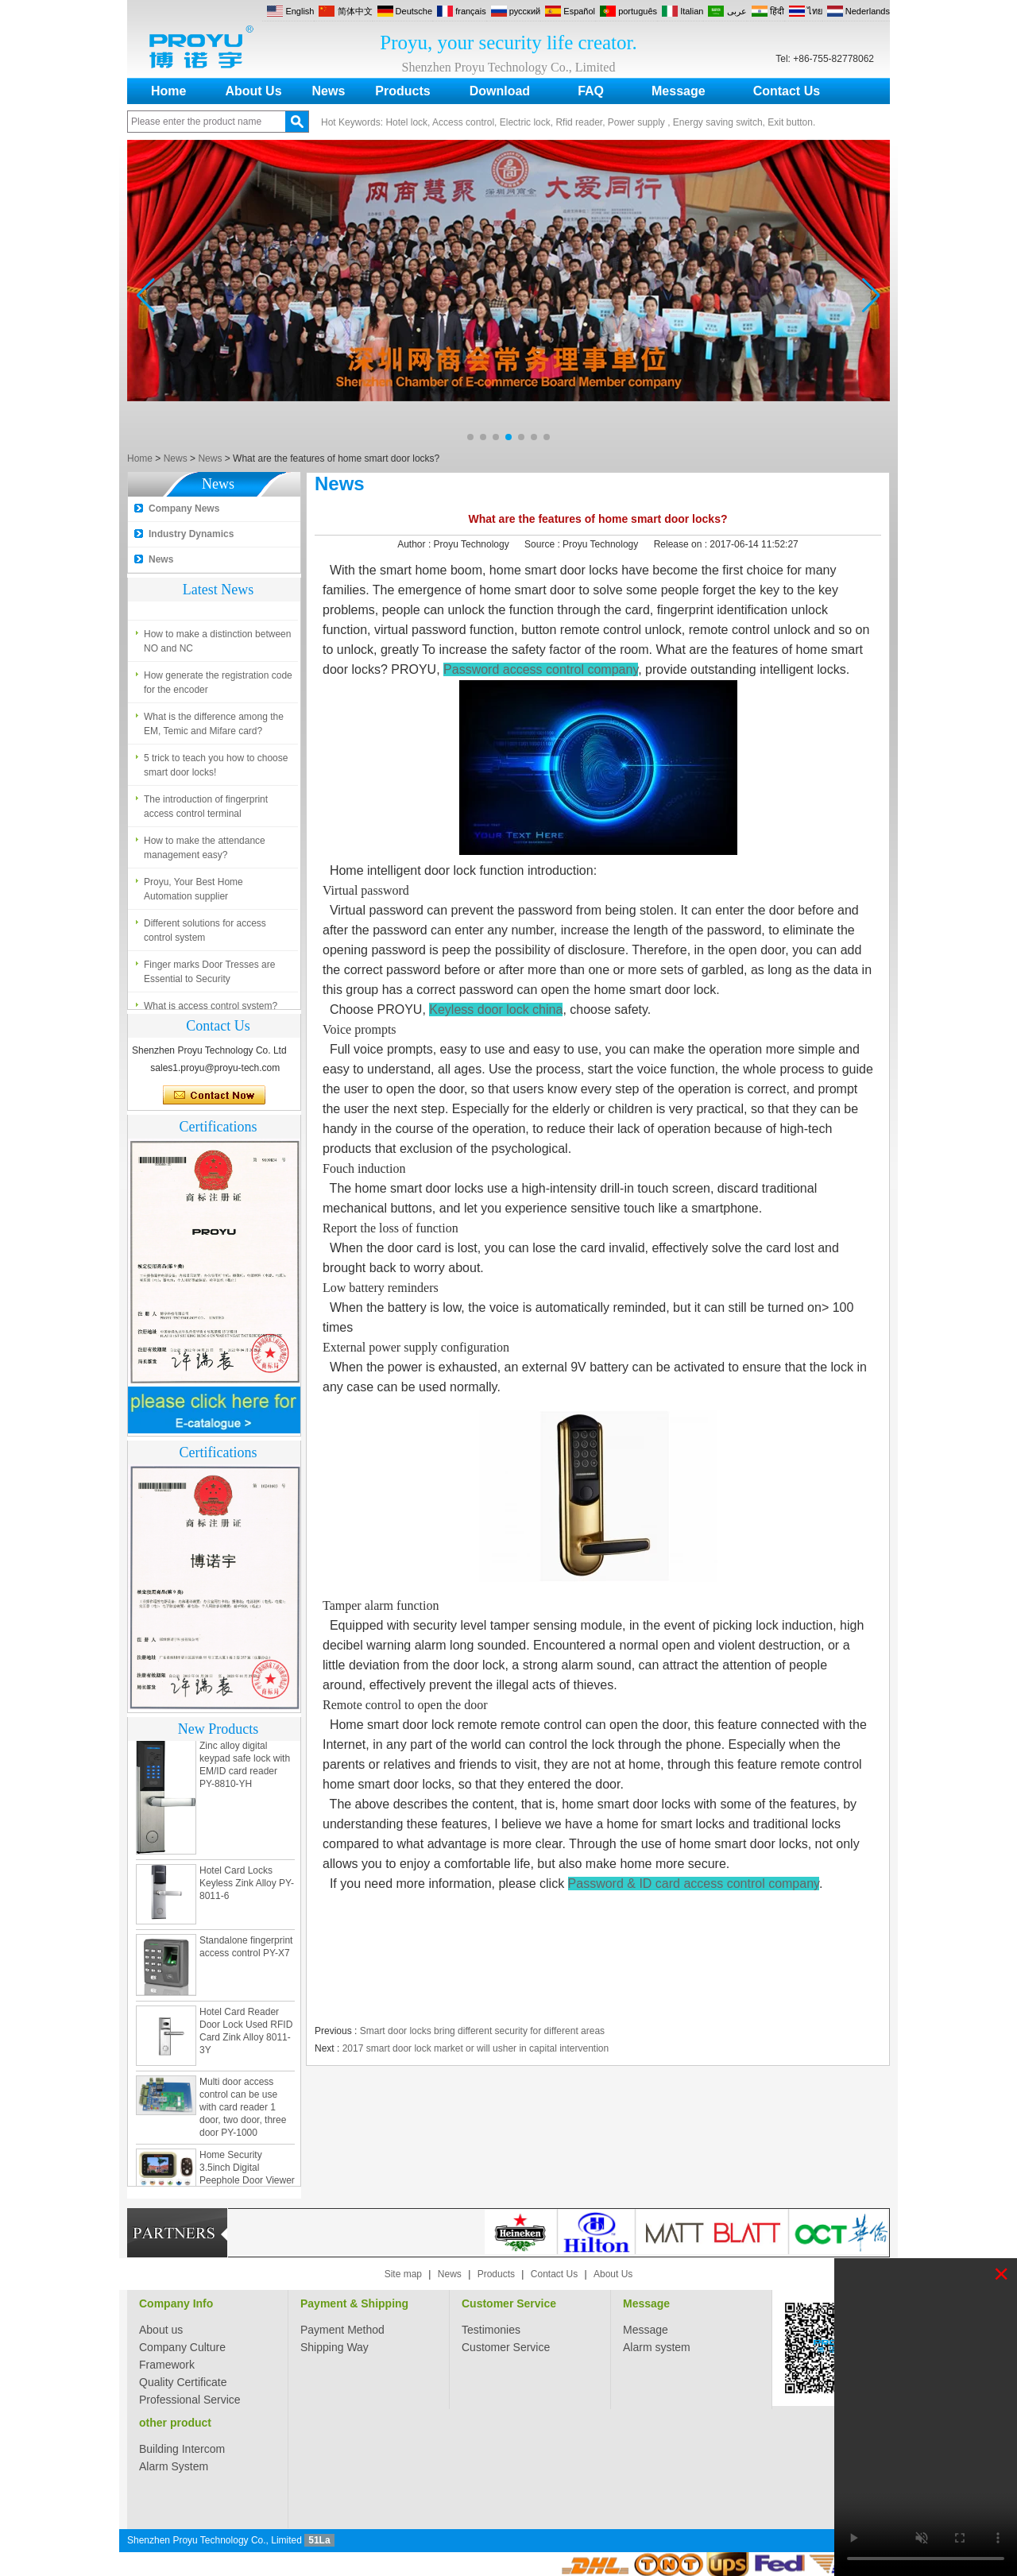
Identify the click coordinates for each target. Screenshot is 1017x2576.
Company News (184, 508)
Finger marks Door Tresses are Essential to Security (209, 975)
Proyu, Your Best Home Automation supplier (193, 892)
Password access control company (540, 669)
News (329, 91)
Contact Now (214, 1095)
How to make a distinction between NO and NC (217, 644)
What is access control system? (210, 595)
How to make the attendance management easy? (204, 851)
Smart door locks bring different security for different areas (482, 2030)
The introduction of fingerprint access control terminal (206, 809)
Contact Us (786, 91)
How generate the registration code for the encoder (218, 685)
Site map (403, 2274)
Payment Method (342, 2329)
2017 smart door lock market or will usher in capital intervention (475, 2048)
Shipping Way (334, 2347)
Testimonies (491, 2329)
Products (402, 91)
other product (175, 2422)
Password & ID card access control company (693, 1883)
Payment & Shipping (354, 2303)
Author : (415, 544)
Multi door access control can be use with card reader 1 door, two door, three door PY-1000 (242, 2110)
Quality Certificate (182, 2382)
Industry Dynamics (191, 534)
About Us (253, 91)
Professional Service (190, 2399)
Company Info (176, 2303)
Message (679, 91)
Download (500, 91)
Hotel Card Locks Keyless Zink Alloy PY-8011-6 (246, 1886)
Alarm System (173, 2466)
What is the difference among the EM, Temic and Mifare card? (214, 727)
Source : (543, 544)
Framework (167, 2364)
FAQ (591, 91)
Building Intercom (182, 2449)
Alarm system (656, 2347)
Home (168, 91)
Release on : (682, 544)
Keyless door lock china (496, 1009)
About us (161, 2329)
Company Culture (182, 2347)
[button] (470, 437)
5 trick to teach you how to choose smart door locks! (216, 768)
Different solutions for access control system (205, 933)
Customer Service (509, 2303)
